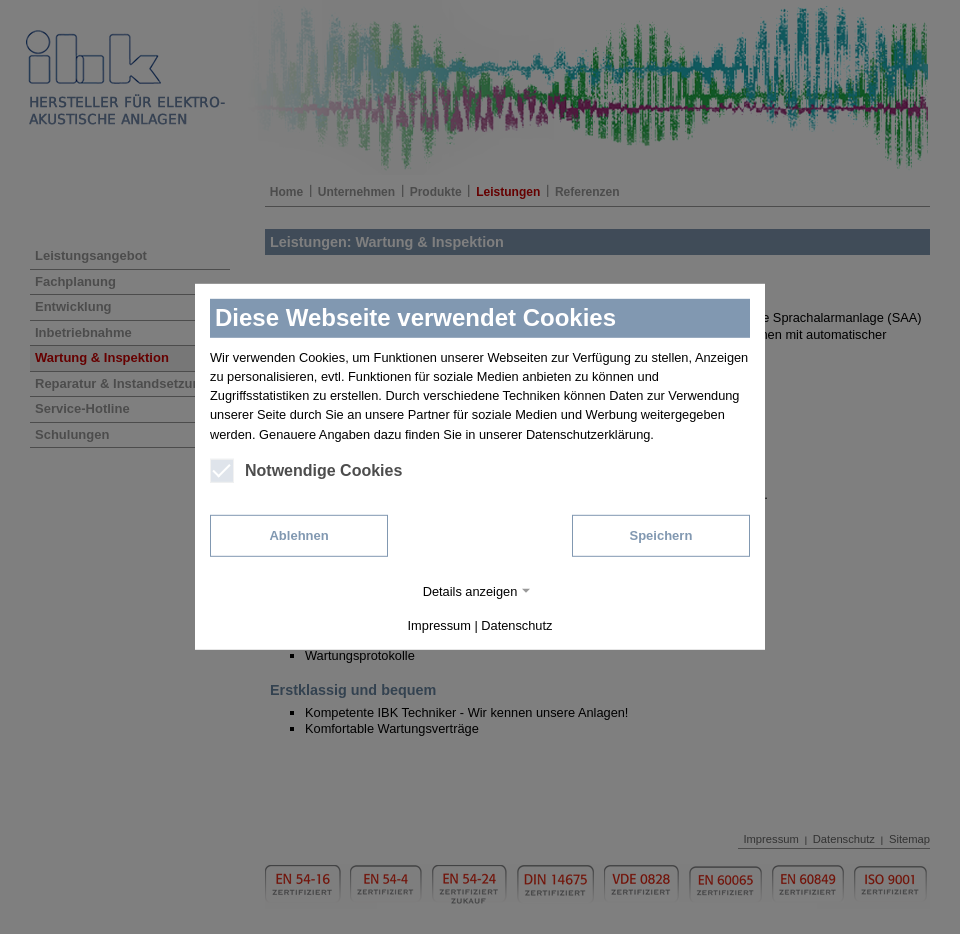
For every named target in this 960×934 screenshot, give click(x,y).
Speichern (660, 535)
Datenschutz (516, 625)
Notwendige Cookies (306, 471)
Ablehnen (298, 535)
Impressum (439, 625)
